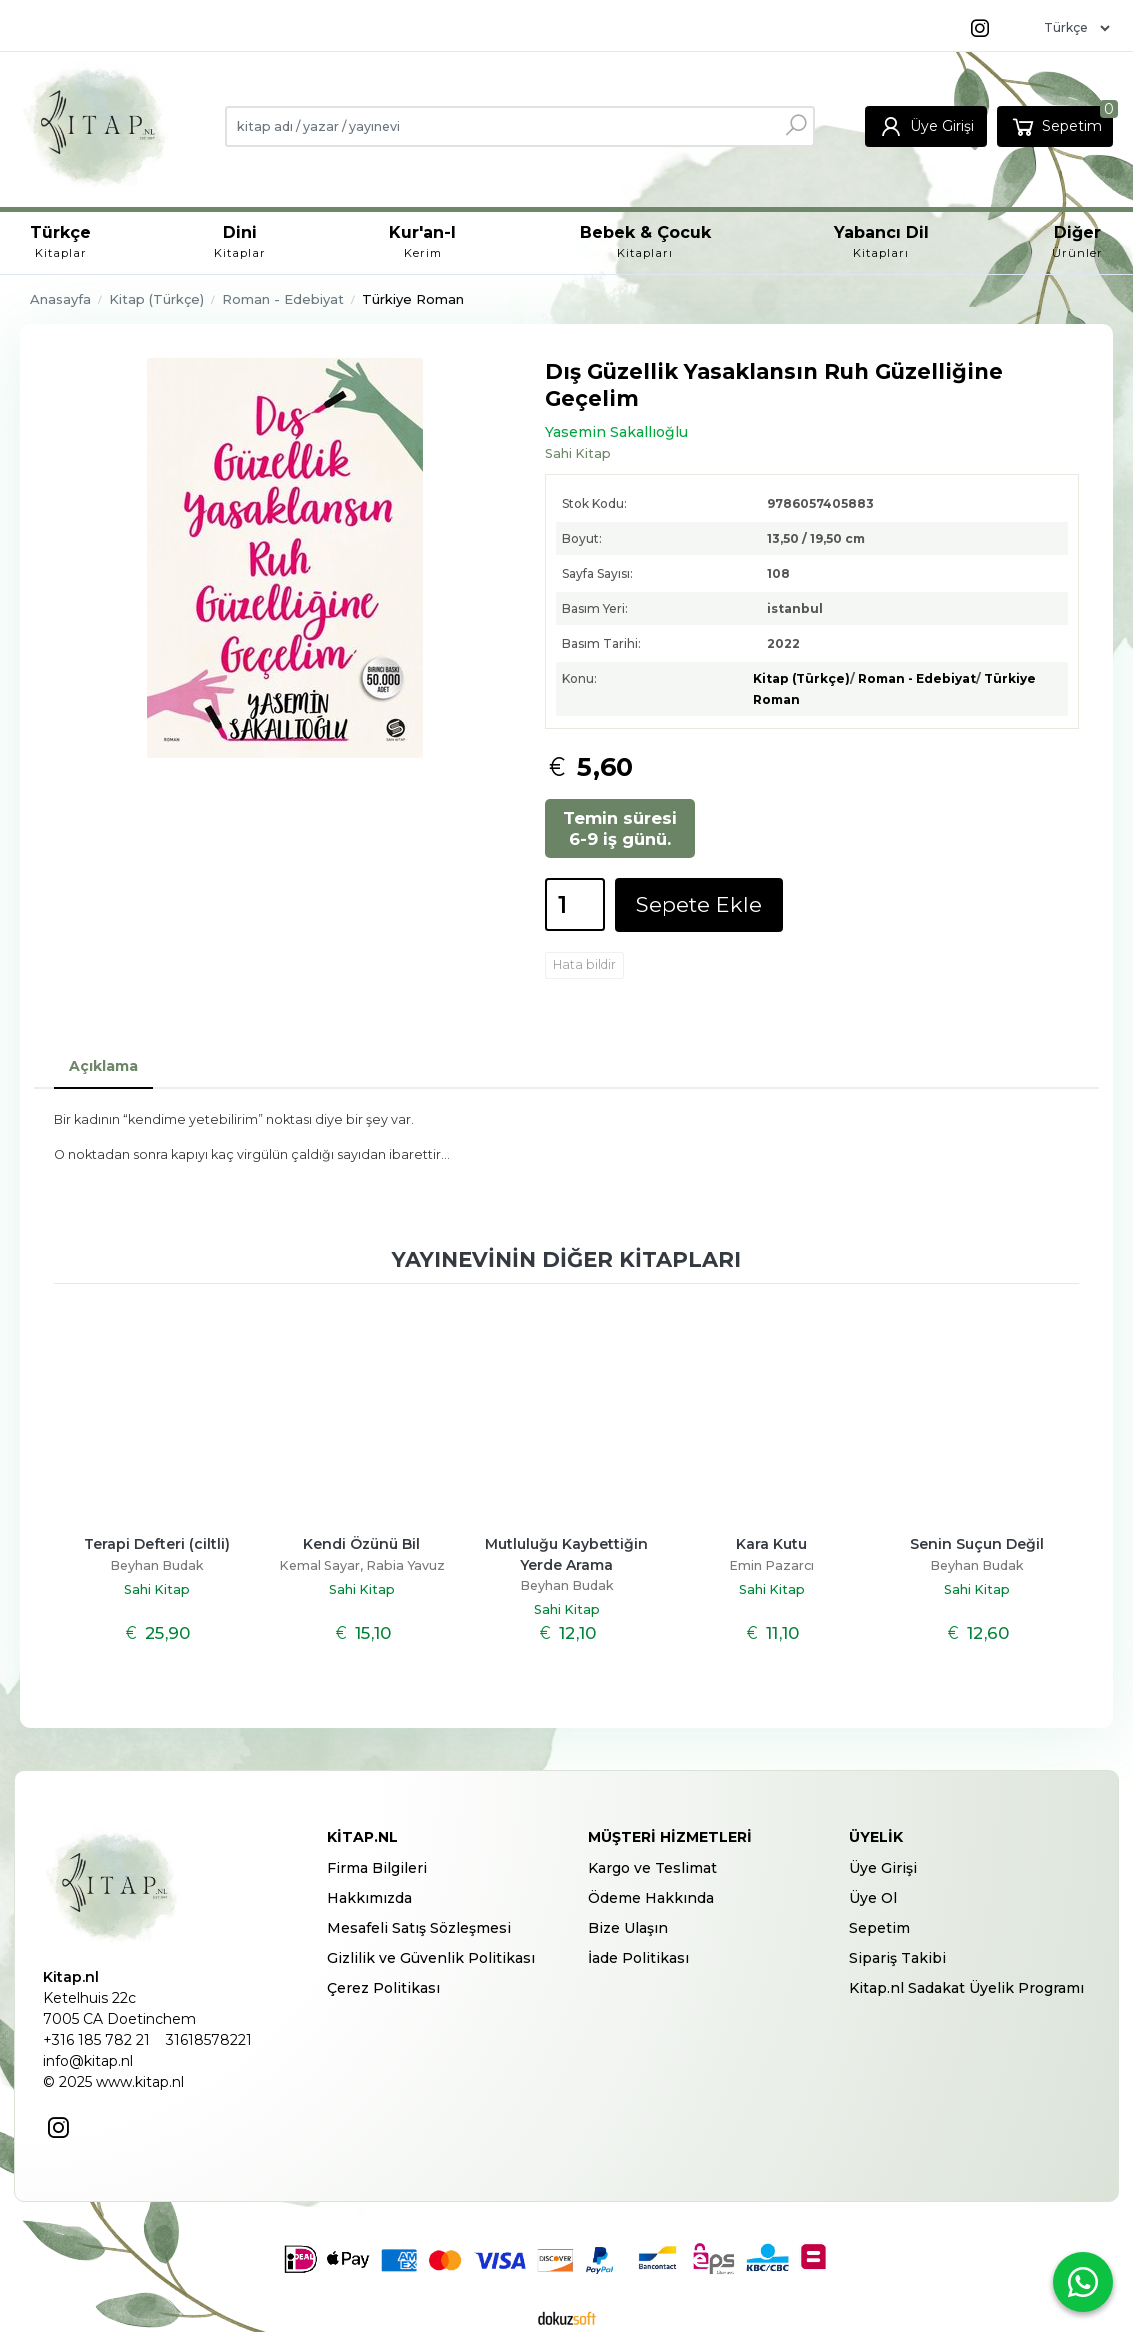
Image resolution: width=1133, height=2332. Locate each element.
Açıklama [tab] (103, 1066)
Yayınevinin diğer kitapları (566, 1259)
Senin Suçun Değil (977, 1544)
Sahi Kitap (157, 1589)
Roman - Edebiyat (917, 678)
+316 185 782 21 (96, 2040)
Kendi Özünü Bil (361, 1544)
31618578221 (209, 2040)
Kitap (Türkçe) (801, 678)
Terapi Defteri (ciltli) (157, 1544)
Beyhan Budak (157, 1565)
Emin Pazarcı (771, 1565)
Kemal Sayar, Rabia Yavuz (362, 1565)
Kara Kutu (771, 1544)
